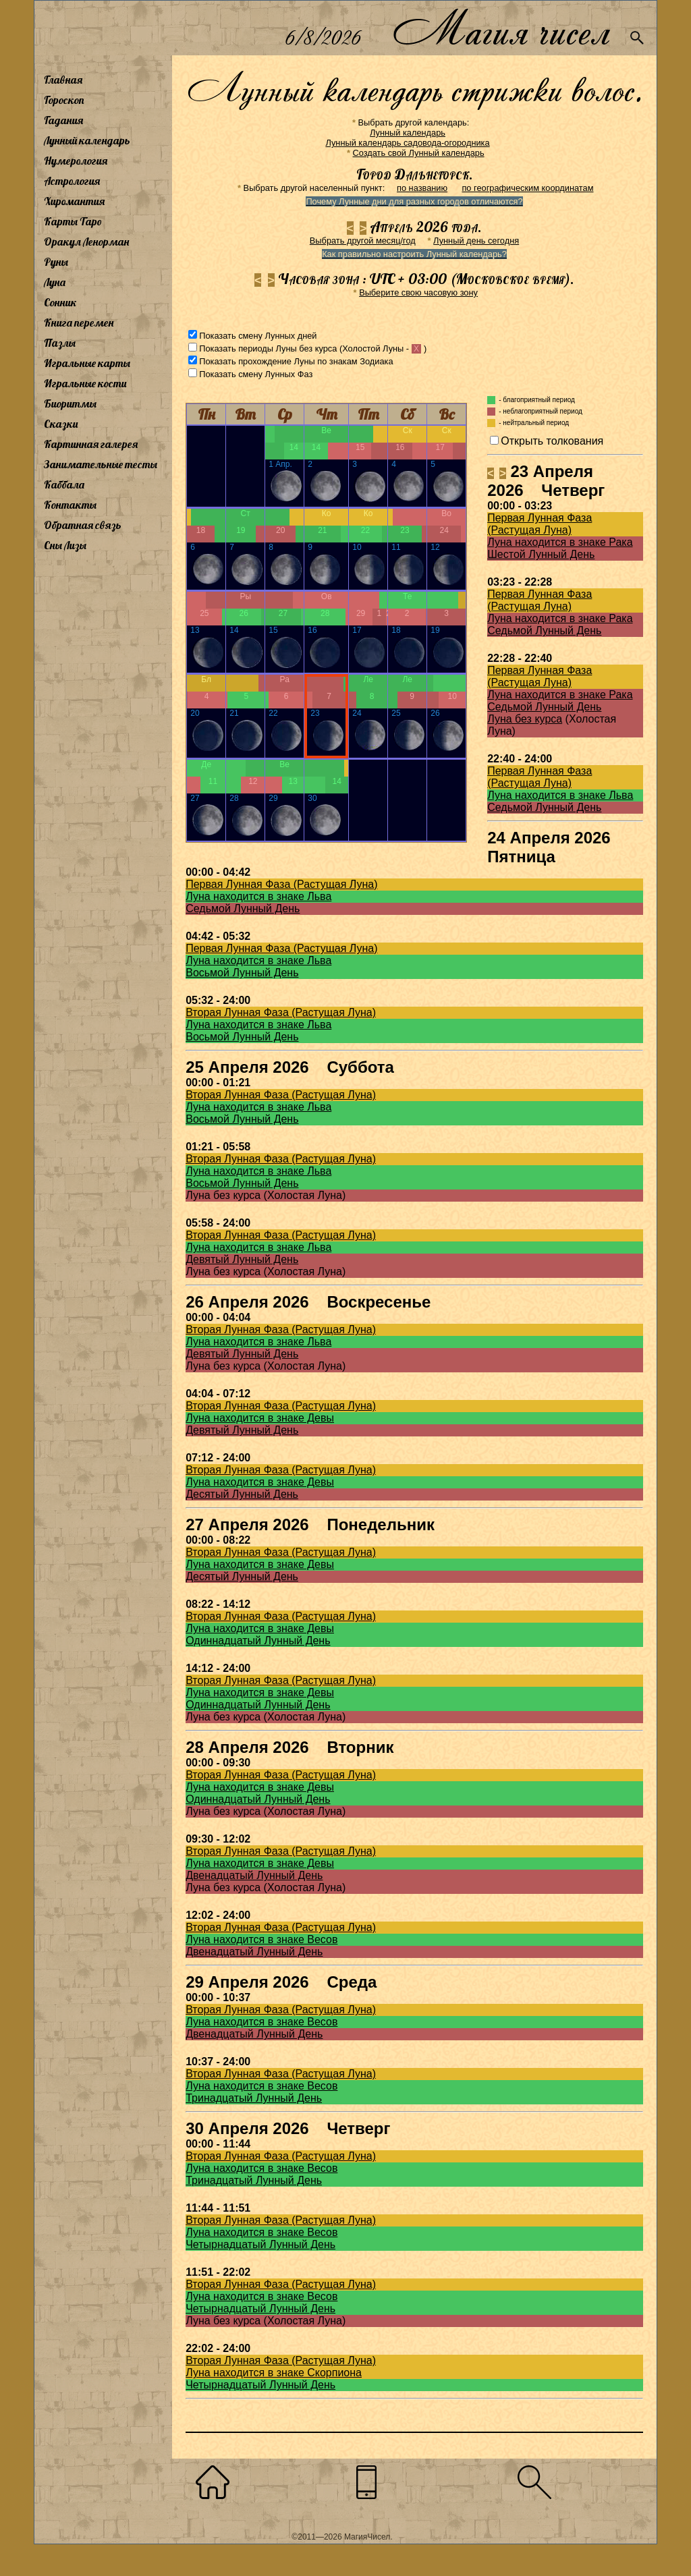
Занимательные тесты (100, 464)
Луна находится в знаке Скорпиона (274, 2372)
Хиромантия (74, 201)
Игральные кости (85, 383)
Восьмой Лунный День (242, 972)
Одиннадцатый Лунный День (258, 1640)
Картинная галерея (91, 444)
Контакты (70, 504)
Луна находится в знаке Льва (560, 795)
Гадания (63, 120)
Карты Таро (73, 221)
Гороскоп (64, 100)
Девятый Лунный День (242, 1259)
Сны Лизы (65, 545)
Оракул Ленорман (86, 241)
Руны (56, 262)
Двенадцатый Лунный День (254, 1875)
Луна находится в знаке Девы (260, 1418)
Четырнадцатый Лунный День (260, 2244)
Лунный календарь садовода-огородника (407, 143)
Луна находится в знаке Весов (261, 1939)
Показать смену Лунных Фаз (255, 374)
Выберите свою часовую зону (418, 292)
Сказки (61, 423)
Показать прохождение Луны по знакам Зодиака (296, 361)
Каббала (64, 484)
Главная (63, 79)
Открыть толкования (552, 441)
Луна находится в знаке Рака (559, 542)
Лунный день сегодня (476, 240)
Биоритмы (70, 403)
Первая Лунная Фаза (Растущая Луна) (539, 524)
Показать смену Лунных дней (257, 336)
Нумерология (75, 160)
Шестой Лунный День (541, 554)
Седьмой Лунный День (544, 630)
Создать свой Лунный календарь (419, 153)
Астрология (72, 181)
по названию (422, 188)
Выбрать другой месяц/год (363, 240)
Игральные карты (87, 363)
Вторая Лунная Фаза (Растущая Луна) (281, 1012)
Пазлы (60, 342)
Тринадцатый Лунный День (254, 2098)
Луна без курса (524, 719)
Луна (54, 282)
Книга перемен (78, 322)
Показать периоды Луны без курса (268, 348)
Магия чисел (500, 28)
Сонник (60, 302)
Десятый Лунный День (242, 1494)
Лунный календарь (87, 140)
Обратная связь (82, 525)
